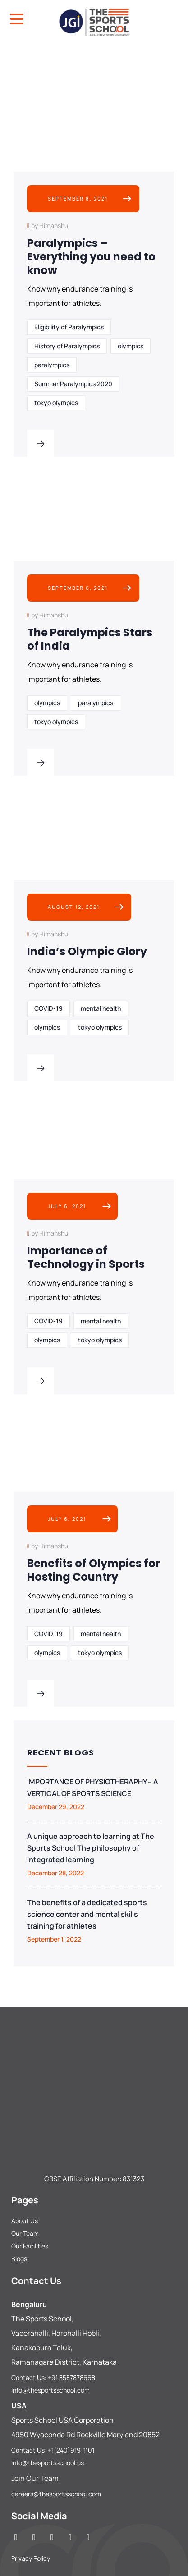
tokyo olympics (56, 402)
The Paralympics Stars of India (89, 639)
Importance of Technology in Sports (86, 1257)
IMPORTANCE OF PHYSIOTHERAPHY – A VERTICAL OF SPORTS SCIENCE (92, 1787)
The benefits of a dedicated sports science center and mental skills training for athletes (87, 1914)
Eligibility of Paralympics (69, 327)
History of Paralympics (67, 346)
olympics (130, 346)
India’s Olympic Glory (87, 951)
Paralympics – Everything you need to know (91, 257)
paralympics (51, 364)
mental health (101, 1008)
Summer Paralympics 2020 (73, 383)
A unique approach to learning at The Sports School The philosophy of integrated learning (90, 1848)
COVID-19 (48, 1008)
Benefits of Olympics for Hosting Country (93, 1570)
